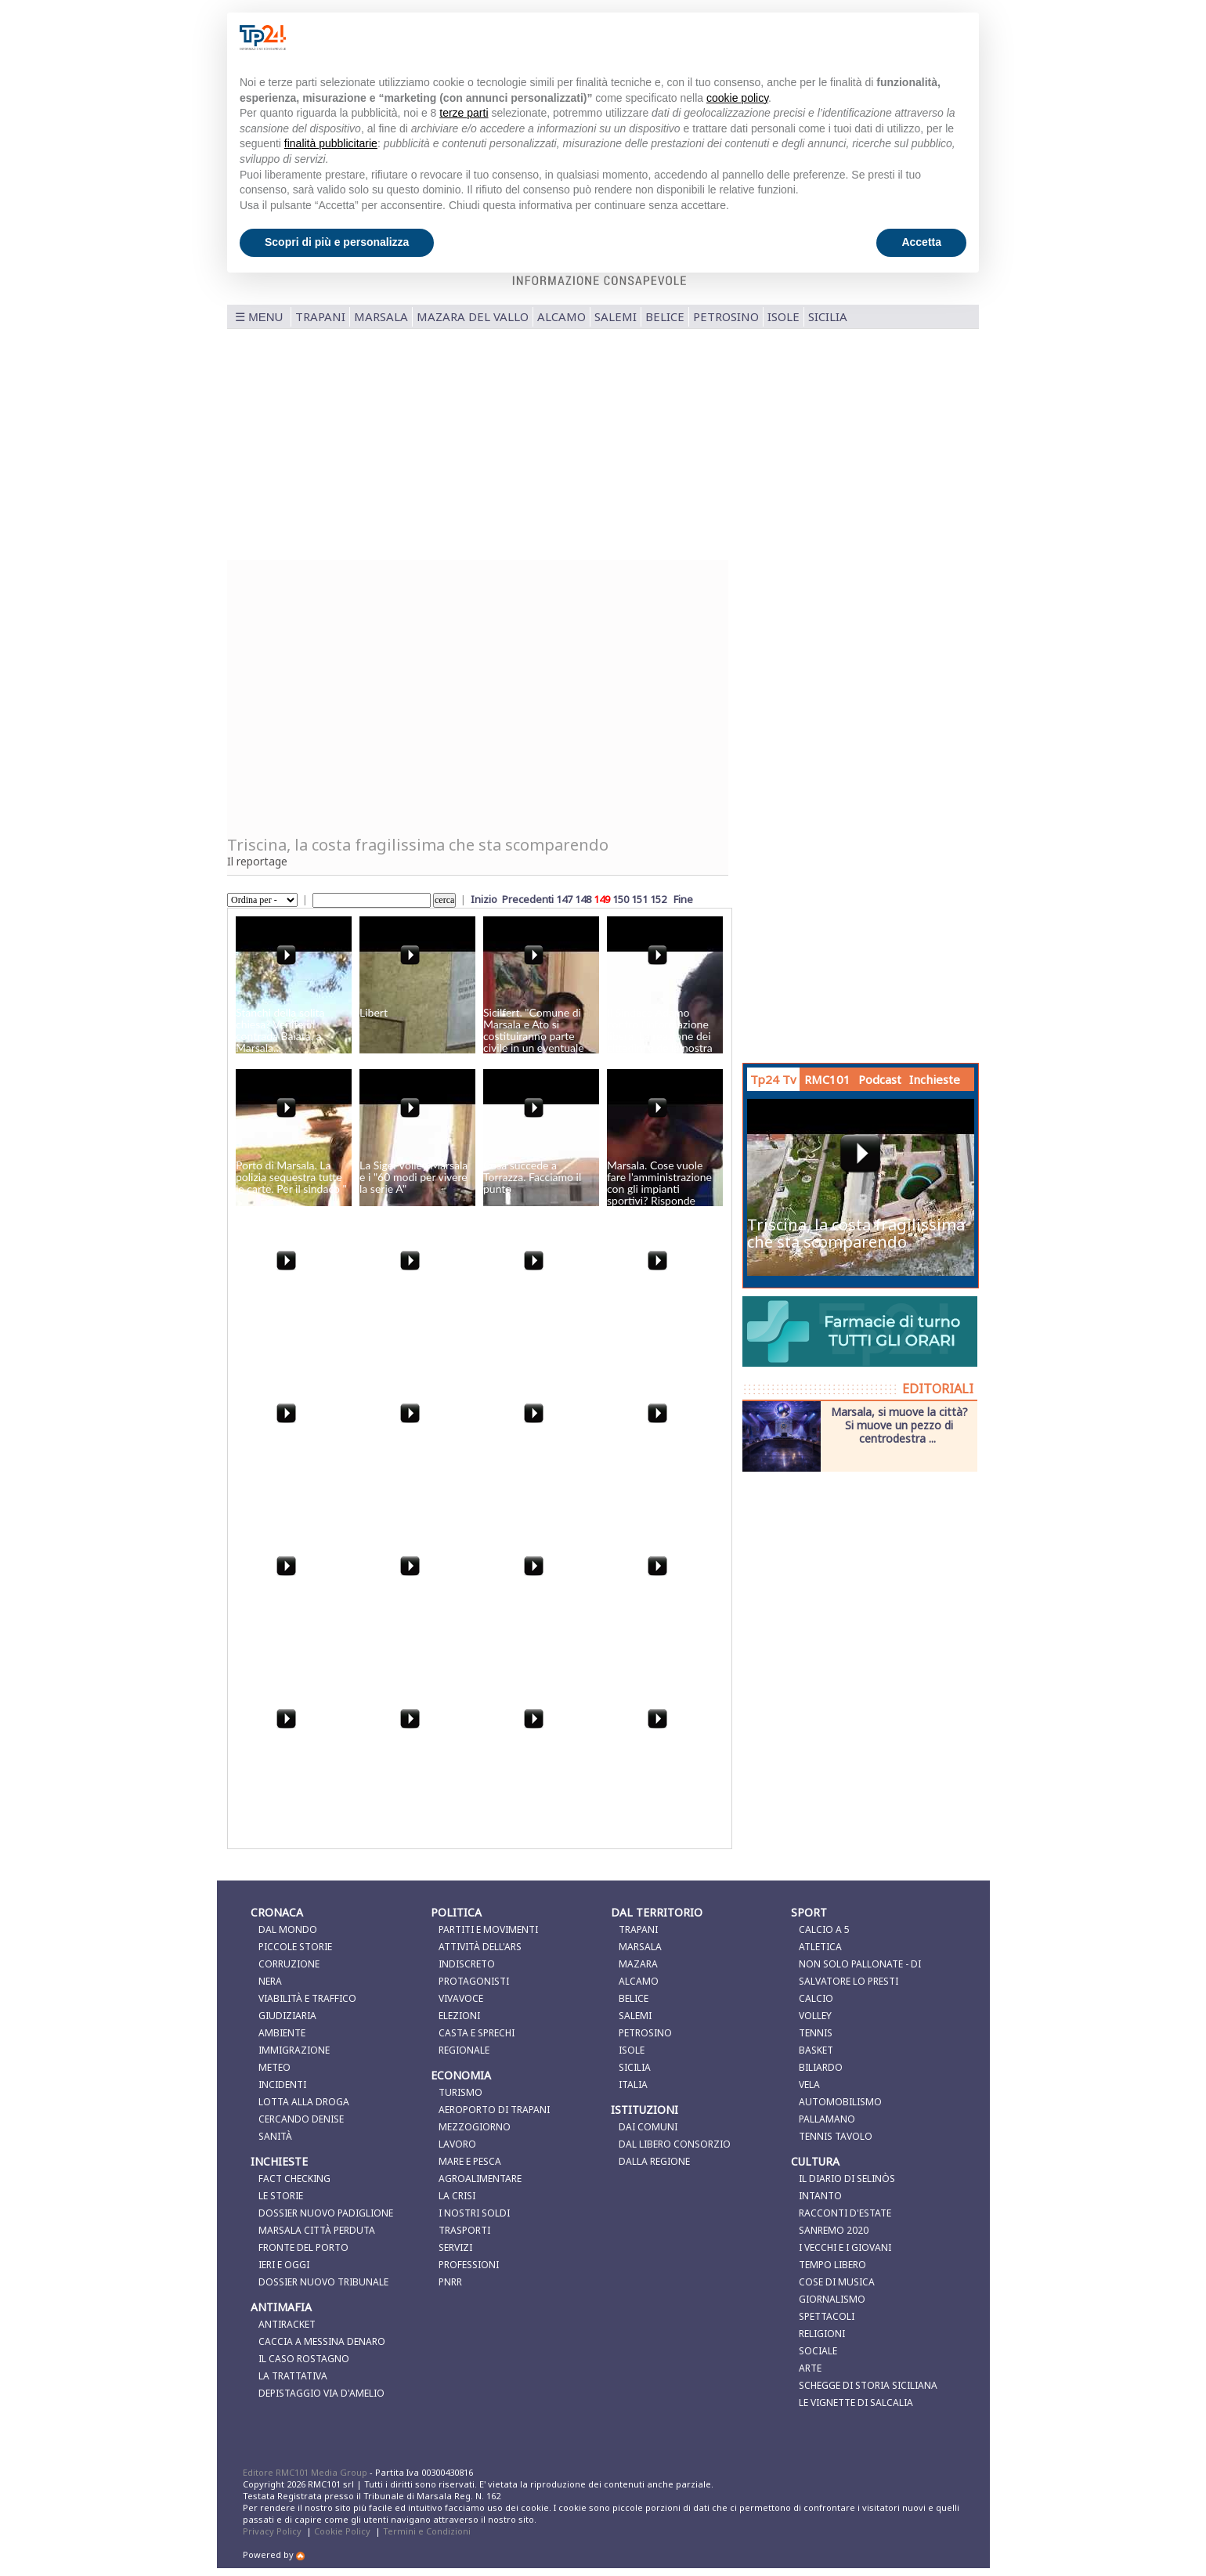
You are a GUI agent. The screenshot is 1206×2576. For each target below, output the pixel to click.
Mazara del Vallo (473, 316)
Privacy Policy (272, 2531)
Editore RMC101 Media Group (306, 2472)
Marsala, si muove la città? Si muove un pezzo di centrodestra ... (899, 1424)
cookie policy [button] (737, 98)
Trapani (320, 316)
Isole (783, 316)
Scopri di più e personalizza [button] (337, 242)
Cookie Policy (342, 2531)
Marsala (381, 316)
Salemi (615, 316)
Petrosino (726, 316)
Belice (664, 316)
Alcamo (561, 316)
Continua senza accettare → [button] (888, 37)
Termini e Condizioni (427, 2531)
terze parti (463, 113)
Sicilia (827, 316)
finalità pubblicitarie (330, 143)
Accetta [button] (921, 242)
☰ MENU (259, 316)
